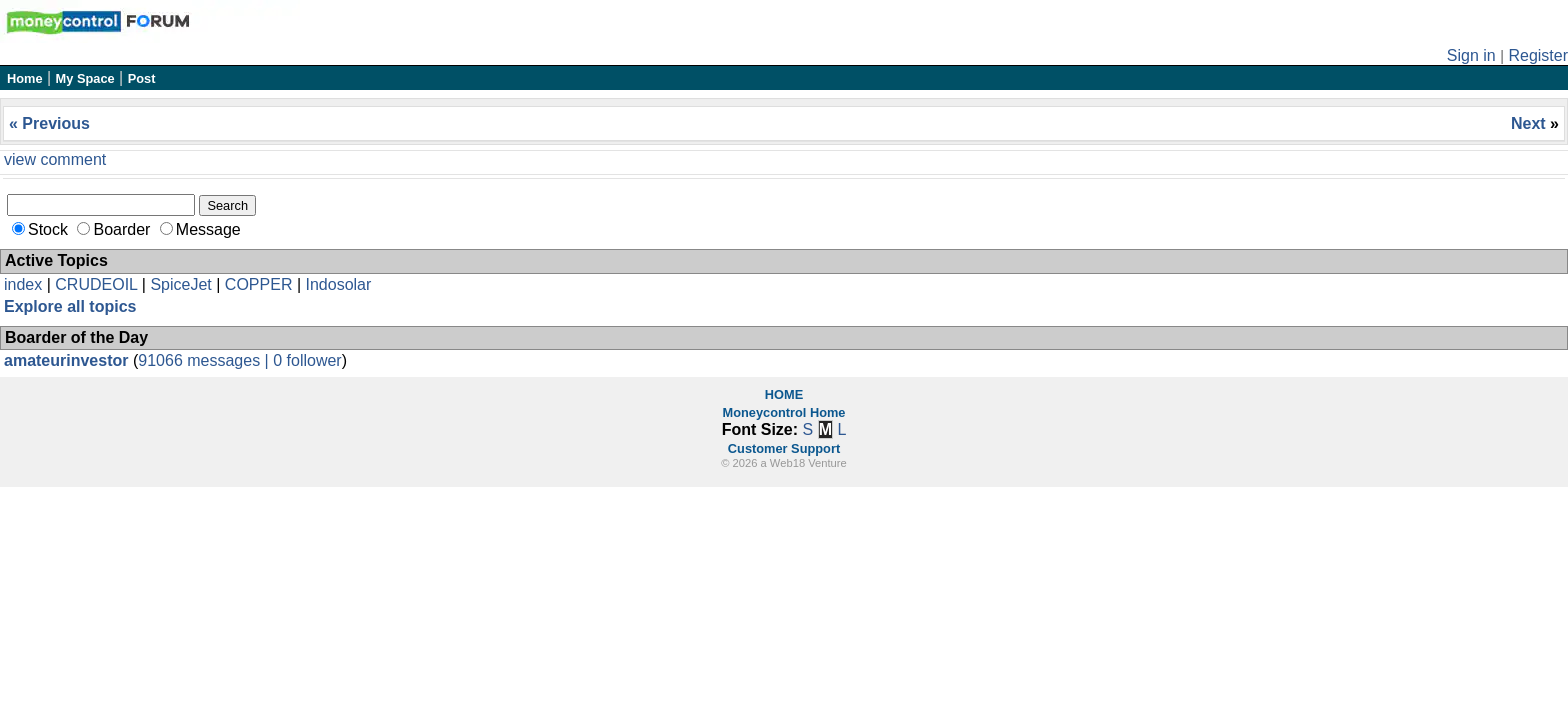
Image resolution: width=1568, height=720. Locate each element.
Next (1530, 123)
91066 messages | (205, 360)
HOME (784, 394)
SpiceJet (180, 284)
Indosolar (338, 284)
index (23, 284)
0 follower (307, 360)
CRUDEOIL (96, 284)
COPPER (259, 284)
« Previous (49, 123)
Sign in (1471, 55)
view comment (55, 159)
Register (1538, 55)
